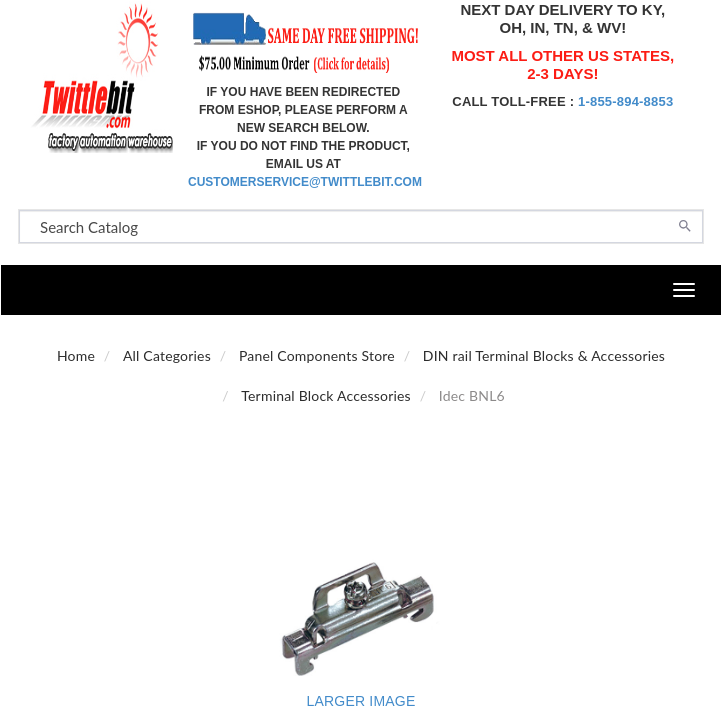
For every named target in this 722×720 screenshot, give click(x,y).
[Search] (685, 224)
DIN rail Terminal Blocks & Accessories (544, 355)
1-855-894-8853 (625, 101)
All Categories (167, 355)
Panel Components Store (317, 355)
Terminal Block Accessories (326, 395)
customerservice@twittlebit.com (305, 182)
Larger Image (361, 701)
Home (76, 355)
